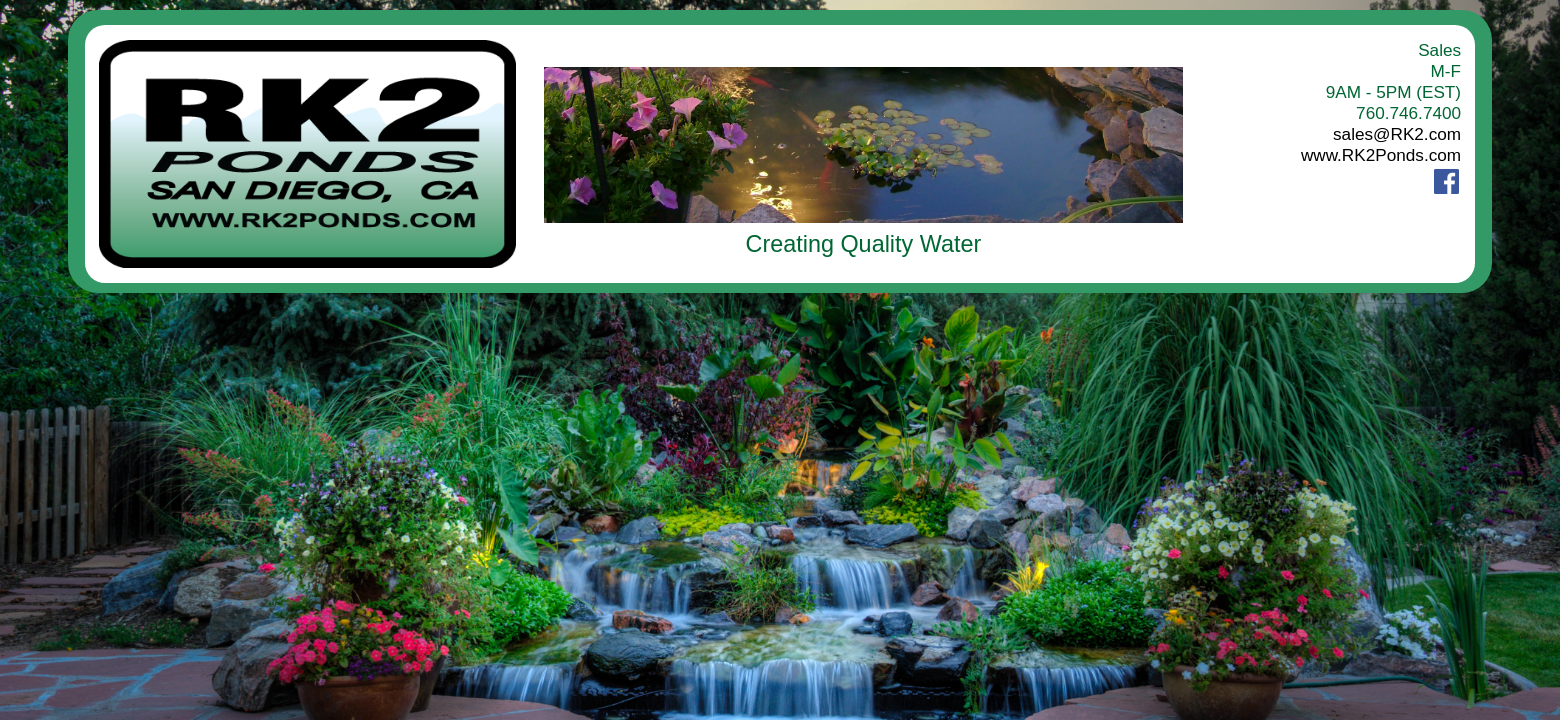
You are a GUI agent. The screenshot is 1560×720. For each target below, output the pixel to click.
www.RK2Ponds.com (1381, 155)
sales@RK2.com (1397, 134)
